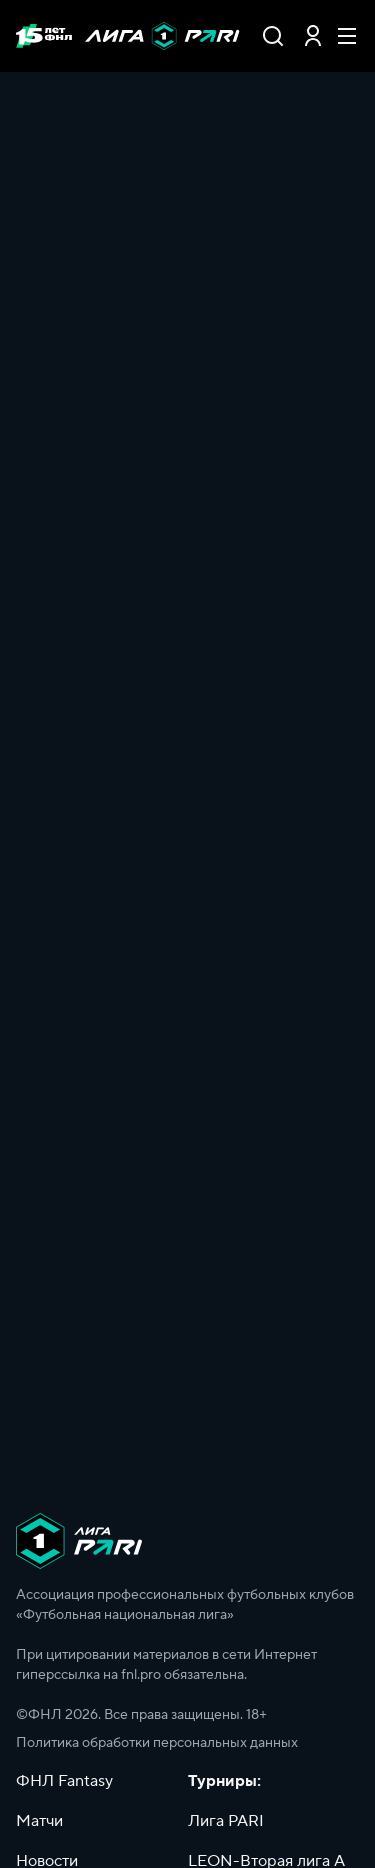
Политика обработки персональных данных (157, 1743)
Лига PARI (226, 1821)
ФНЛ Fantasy (64, 1781)
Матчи (39, 1821)
